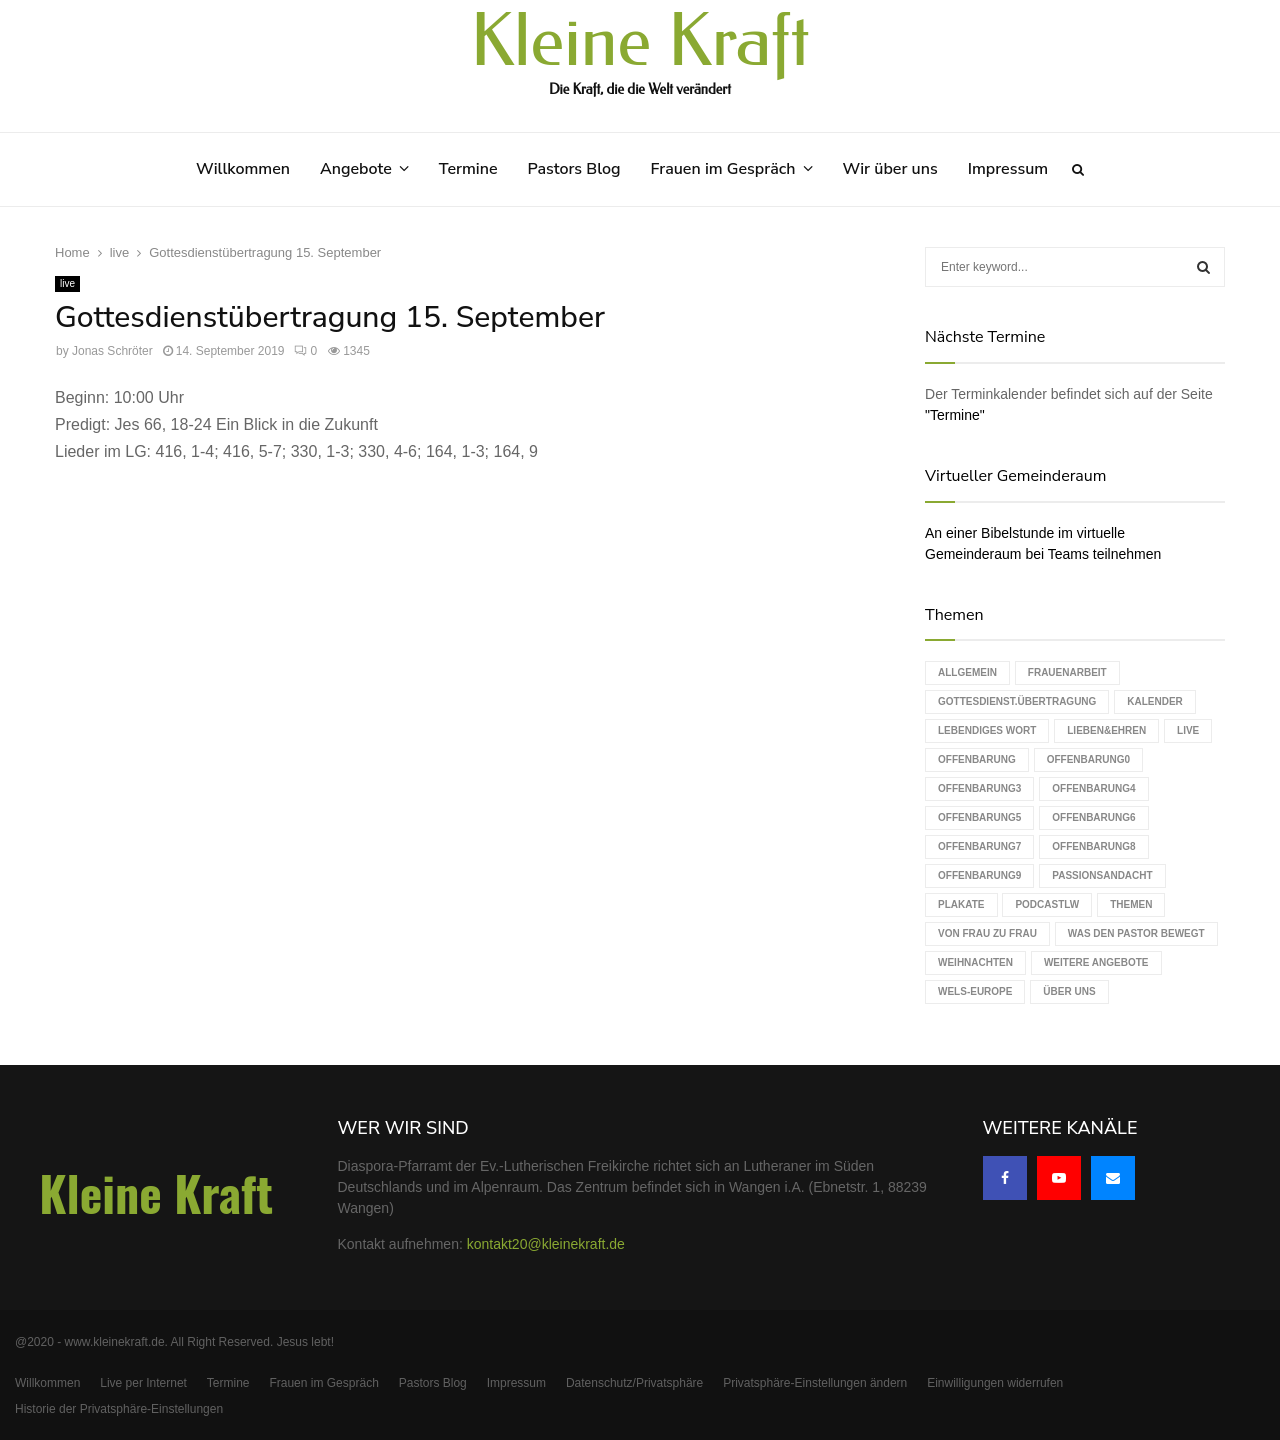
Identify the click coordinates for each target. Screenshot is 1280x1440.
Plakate (961, 904)
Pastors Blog (574, 169)
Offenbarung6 (1093, 817)
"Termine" (955, 415)
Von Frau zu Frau (987, 933)
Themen (1131, 904)
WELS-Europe (975, 991)
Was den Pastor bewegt (1136, 933)
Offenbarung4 (1093, 788)
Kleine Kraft (640, 42)
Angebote (356, 169)
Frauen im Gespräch (723, 169)
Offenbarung (977, 759)
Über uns (1069, 991)
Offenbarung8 (1093, 846)
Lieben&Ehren (1106, 730)
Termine (468, 169)
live (67, 283)
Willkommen (243, 169)
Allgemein (967, 672)
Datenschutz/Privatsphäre (634, 1383)
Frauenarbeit (1067, 672)
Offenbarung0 (1088, 759)
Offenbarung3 (979, 788)
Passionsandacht (1102, 875)
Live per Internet (143, 1383)
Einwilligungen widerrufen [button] (995, 1383)
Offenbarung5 (979, 817)
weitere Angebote (1096, 962)
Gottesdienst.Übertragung (1017, 701)
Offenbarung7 (979, 846)
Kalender (1155, 701)
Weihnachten (975, 962)
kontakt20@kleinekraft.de (546, 1244)
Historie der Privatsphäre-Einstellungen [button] (119, 1409)
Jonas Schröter (112, 351)
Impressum (1008, 169)
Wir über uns (890, 169)
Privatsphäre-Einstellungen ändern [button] (815, 1383)
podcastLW (1047, 904)
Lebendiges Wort (987, 730)
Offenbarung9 (979, 875)
